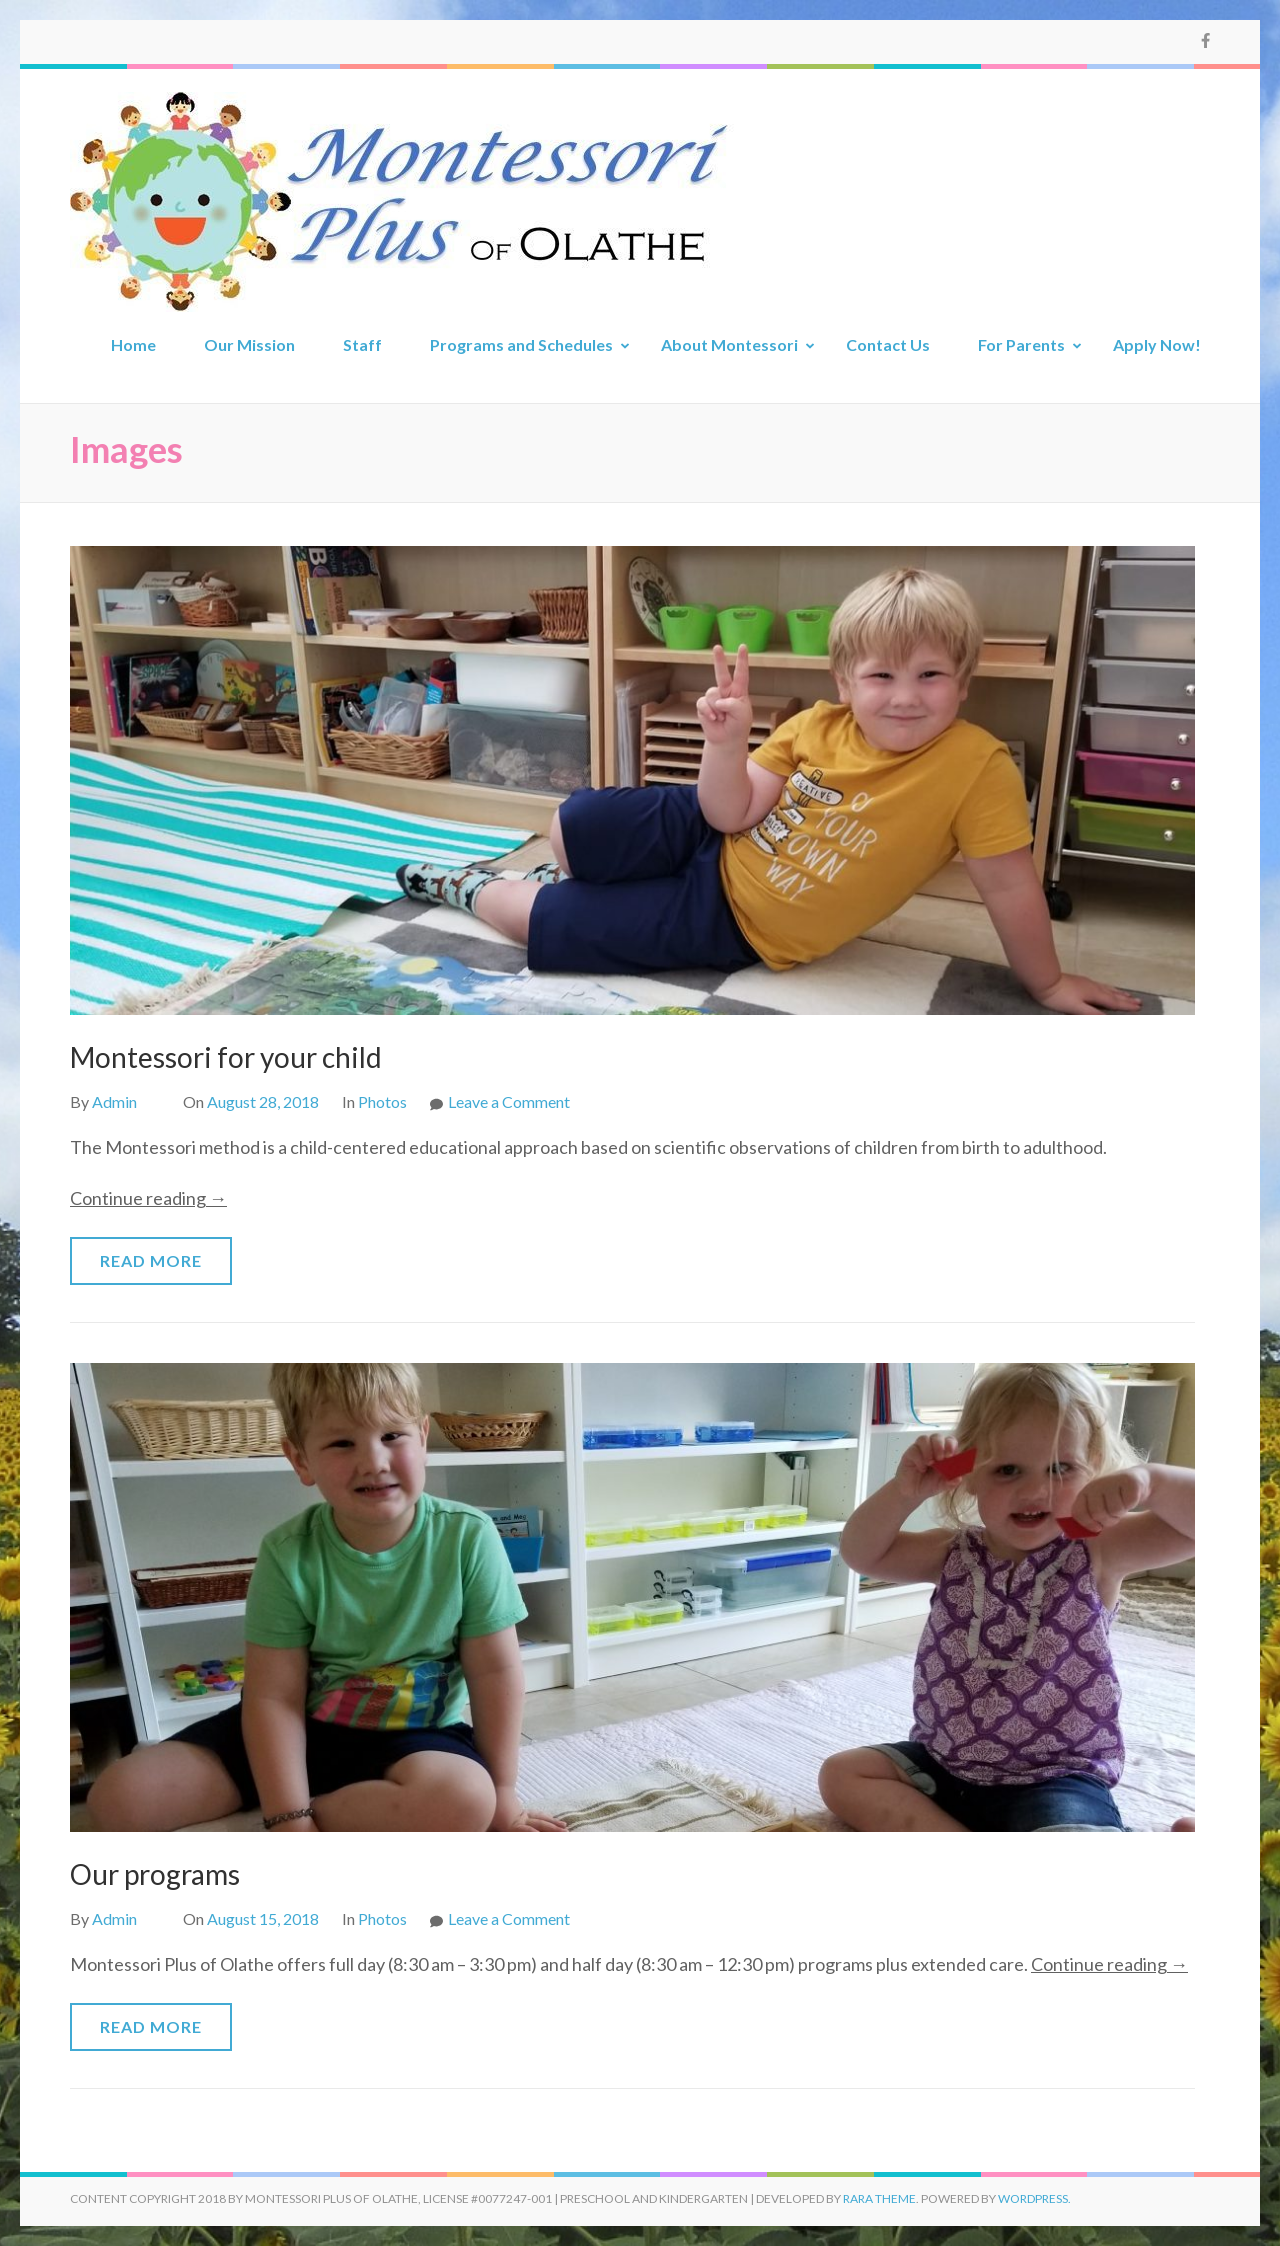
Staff (362, 344)
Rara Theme (879, 2198)
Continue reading (148, 1198)
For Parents (1021, 344)
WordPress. (1034, 2198)
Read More (151, 1260)
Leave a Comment (509, 1101)
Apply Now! (1157, 344)
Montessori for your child (226, 1057)
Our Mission (249, 344)
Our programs (155, 1874)
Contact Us (888, 344)
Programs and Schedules (521, 344)
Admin (114, 1101)
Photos (382, 1101)
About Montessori (729, 344)
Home (133, 344)
